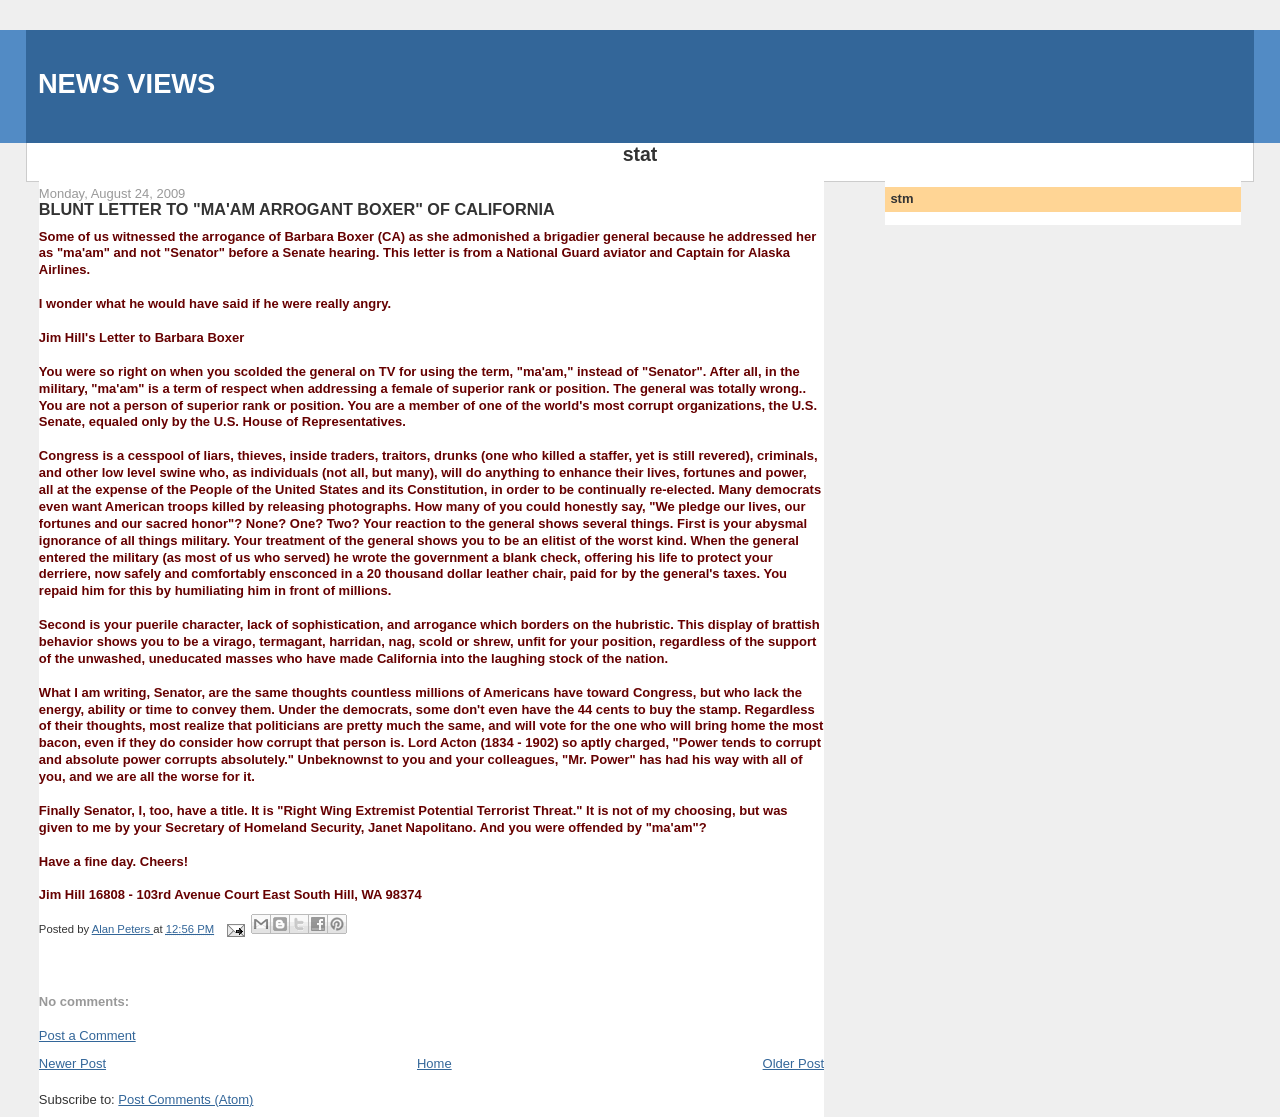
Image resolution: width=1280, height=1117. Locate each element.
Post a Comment (87, 1035)
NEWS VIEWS (126, 83)
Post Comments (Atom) (185, 1099)
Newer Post (72, 1063)
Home (434, 1063)
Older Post (793, 1063)
